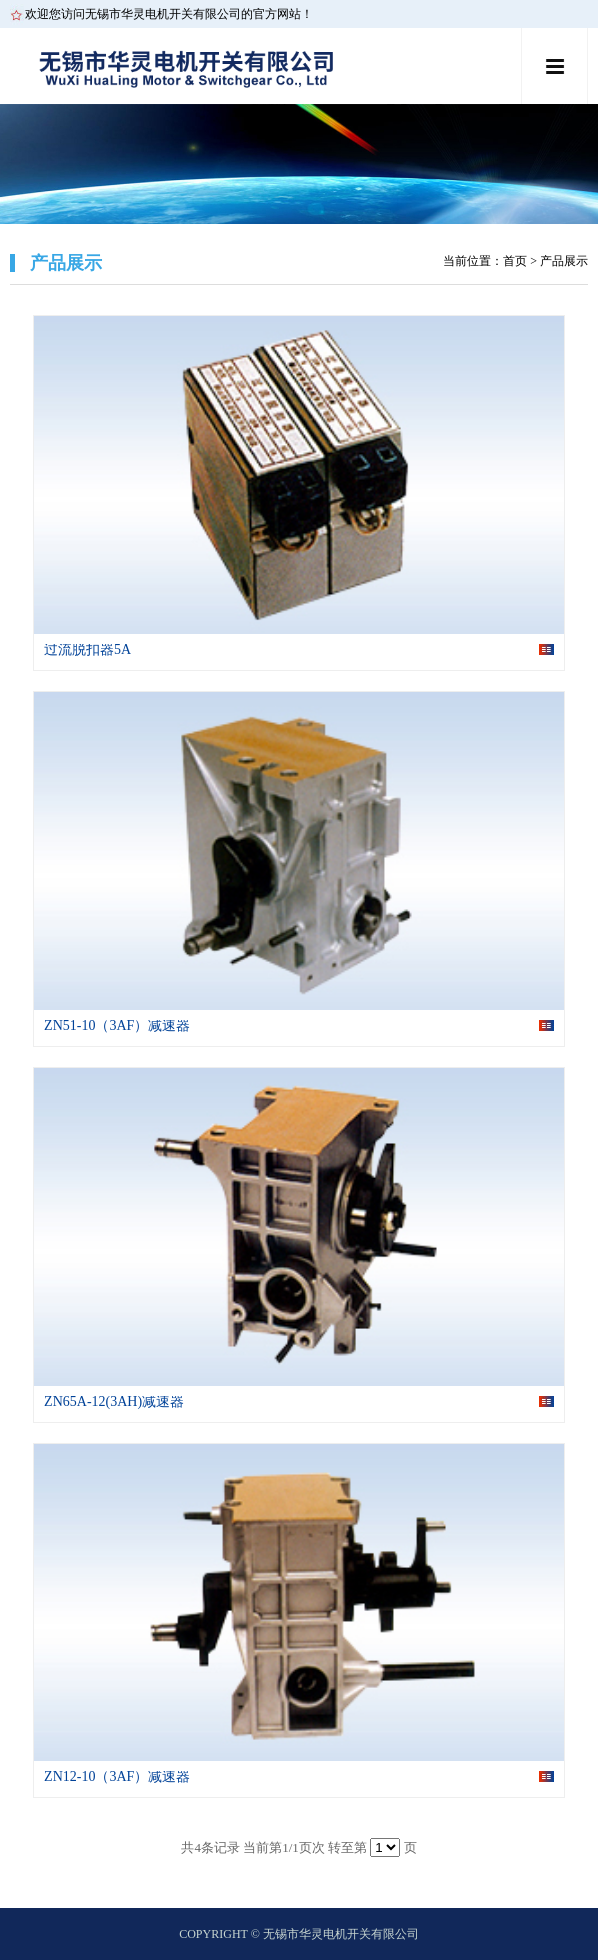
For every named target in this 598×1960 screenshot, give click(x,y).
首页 (515, 261)
